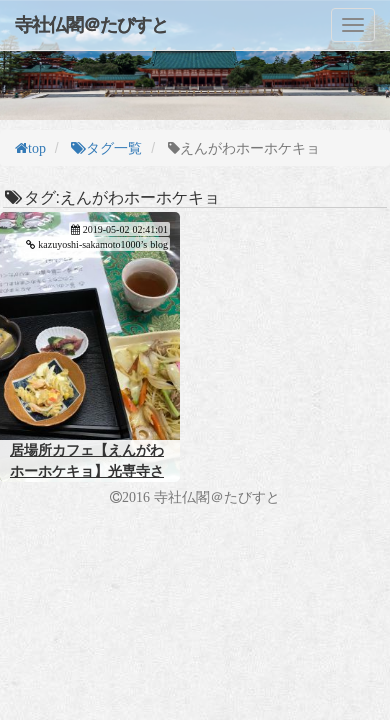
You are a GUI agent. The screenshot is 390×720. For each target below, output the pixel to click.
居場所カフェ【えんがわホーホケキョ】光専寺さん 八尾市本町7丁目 (87, 471)
